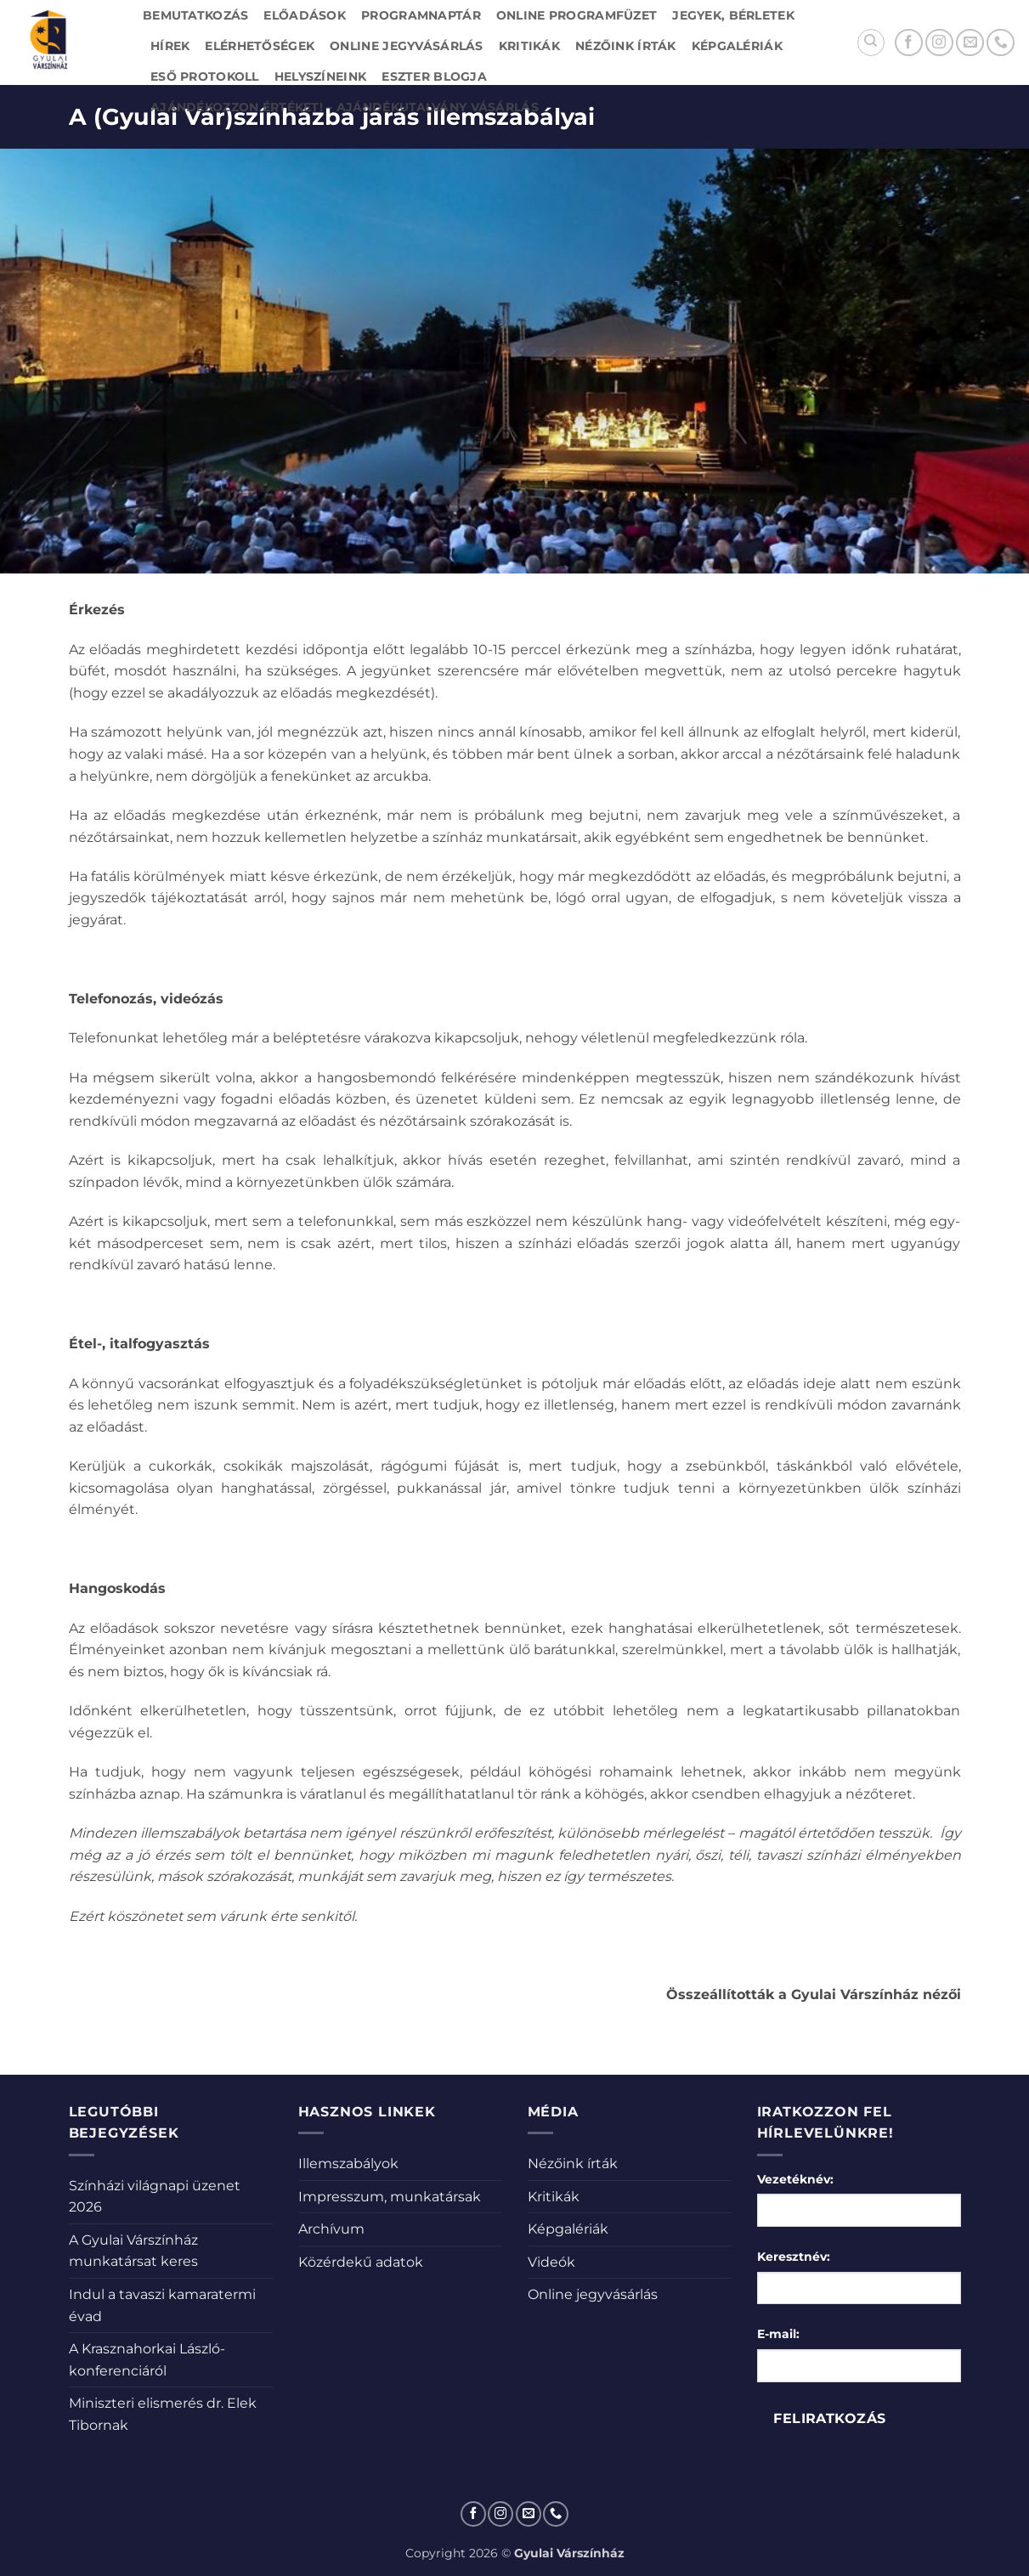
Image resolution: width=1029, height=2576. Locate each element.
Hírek (169, 46)
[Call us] (1001, 43)
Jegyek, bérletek (733, 15)
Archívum (331, 2229)
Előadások (304, 15)
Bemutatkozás (195, 15)
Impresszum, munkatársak (389, 2197)
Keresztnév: (793, 2256)
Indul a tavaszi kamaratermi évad (162, 2305)
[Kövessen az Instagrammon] (939, 43)
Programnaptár (421, 15)
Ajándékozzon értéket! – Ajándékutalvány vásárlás (344, 107)
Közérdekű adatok (360, 2262)
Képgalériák (737, 46)
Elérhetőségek (259, 46)
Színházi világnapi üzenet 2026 (154, 2197)
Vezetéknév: (795, 2179)
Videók (551, 2262)
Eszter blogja (434, 76)
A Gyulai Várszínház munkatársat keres (133, 2251)
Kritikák (529, 46)
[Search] (871, 42)
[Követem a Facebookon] (909, 43)
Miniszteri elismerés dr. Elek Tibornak (163, 2414)
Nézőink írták (625, 46)
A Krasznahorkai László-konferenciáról (147, 2360)
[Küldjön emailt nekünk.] (970, 43)
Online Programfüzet (576, 15)
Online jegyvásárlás (406, 46)
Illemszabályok (348, 2163)
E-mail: (778, 2334)
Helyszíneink (320, 76)
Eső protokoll (204, 76)
